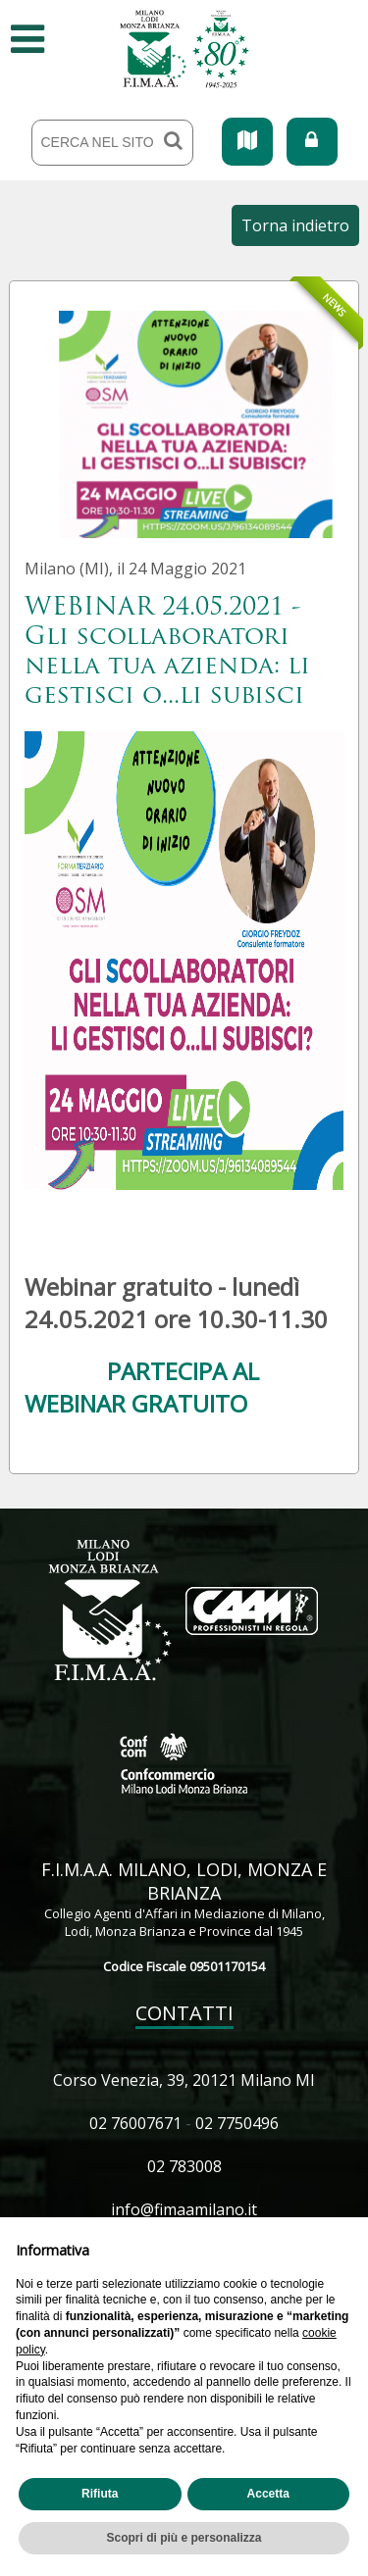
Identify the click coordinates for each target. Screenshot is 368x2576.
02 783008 (184, 2166)
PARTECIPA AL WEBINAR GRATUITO (142, 1387)
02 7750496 (237, 2123)
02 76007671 (135, 2123)
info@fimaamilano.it (184, 2209)
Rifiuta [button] (99, 2494)
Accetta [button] (268, 2494)
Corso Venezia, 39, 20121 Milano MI (184, 2080)
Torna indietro (295, 225)
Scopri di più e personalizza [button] (183, 2538)
